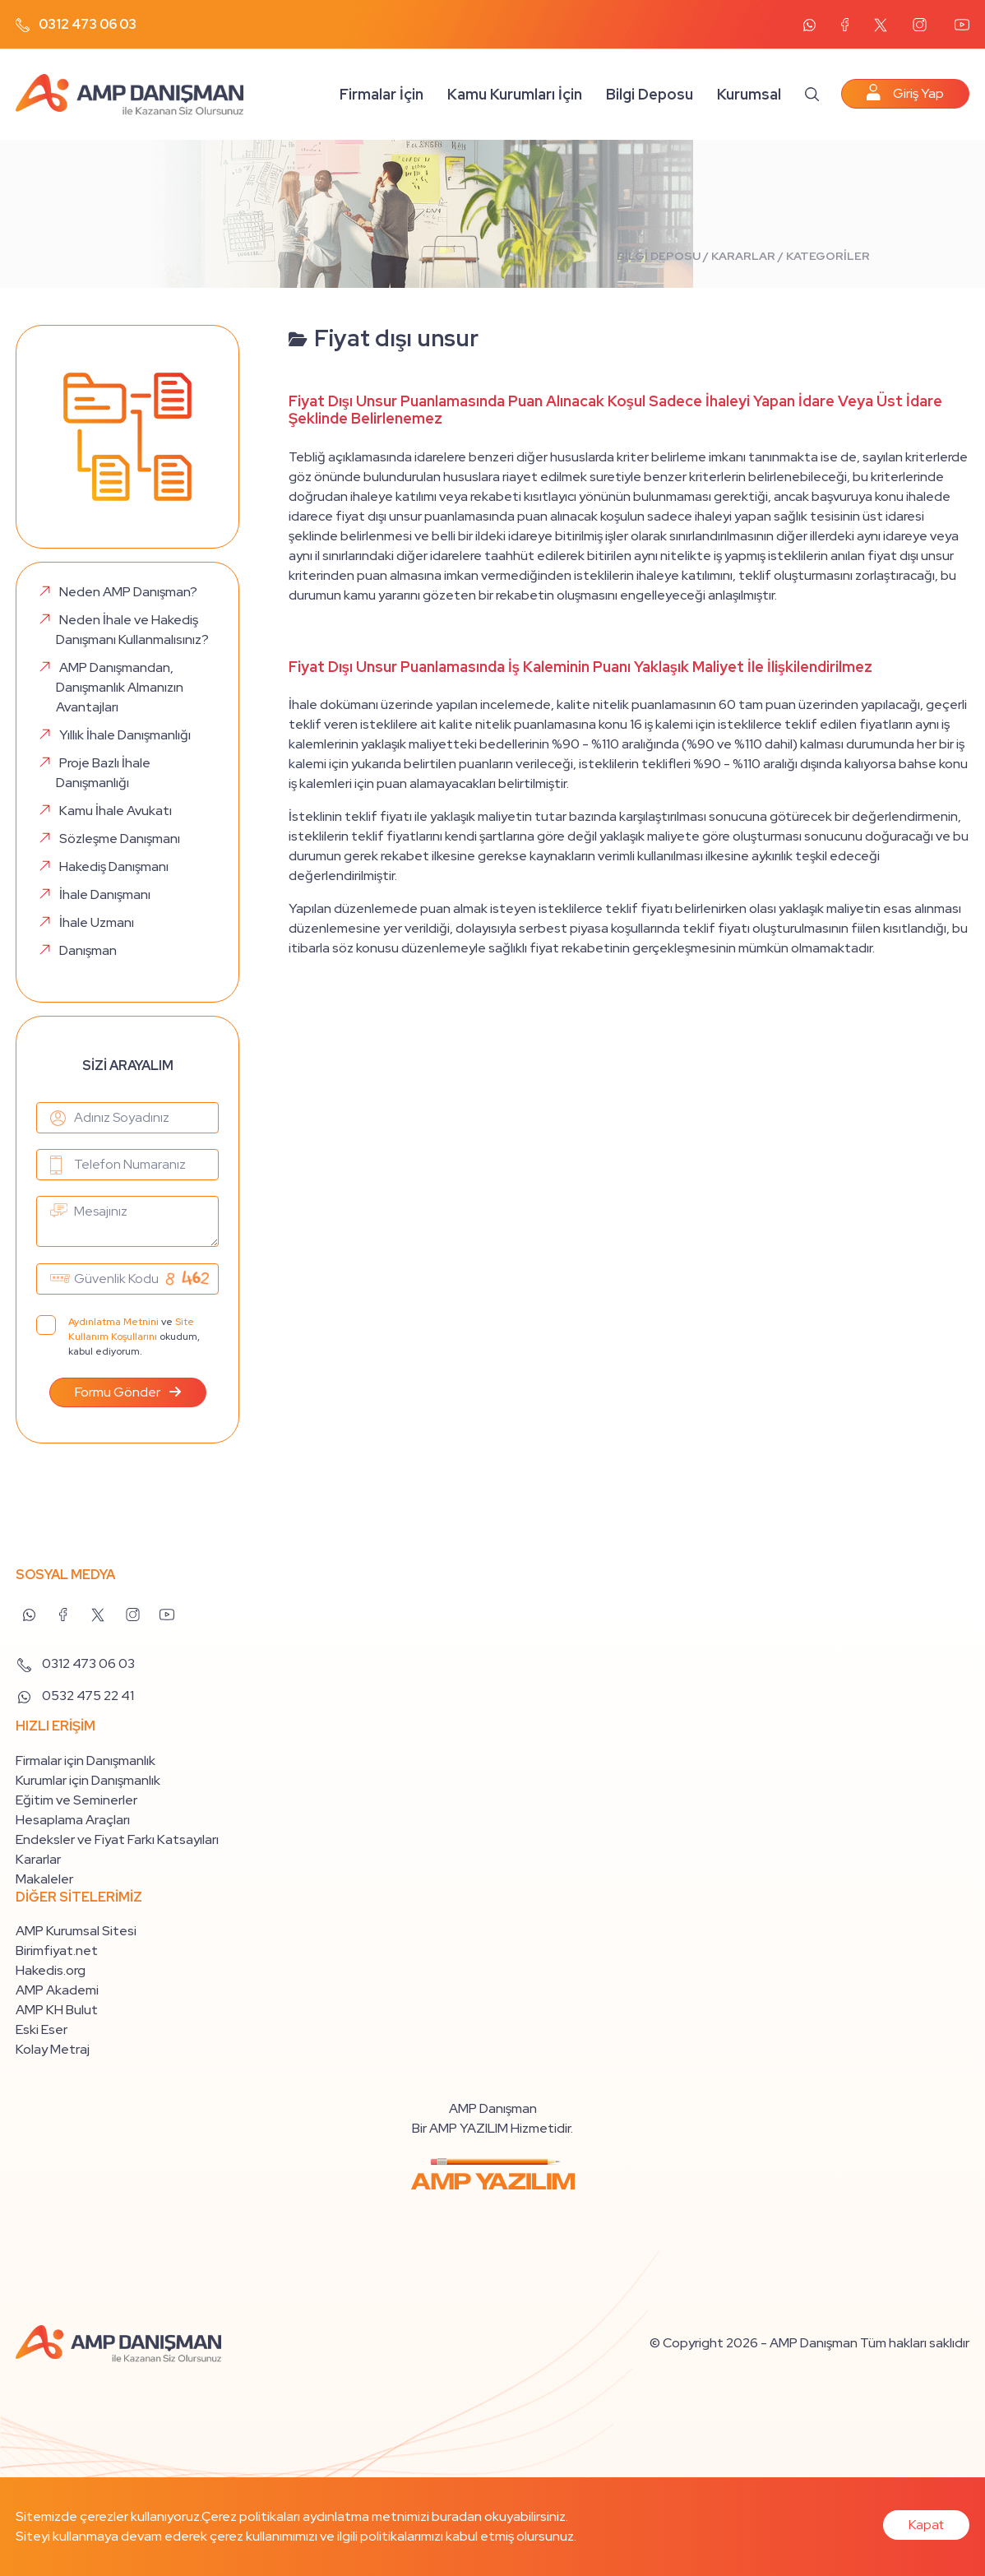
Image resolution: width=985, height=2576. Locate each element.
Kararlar (38, 1859)
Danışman (88, 950)
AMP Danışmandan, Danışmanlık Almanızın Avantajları (119, 687)
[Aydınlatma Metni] (46, 1325)
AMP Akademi (57, 1990)
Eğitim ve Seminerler (76, 1800)
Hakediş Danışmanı (114, 866)
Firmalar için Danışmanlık (85, 1760)
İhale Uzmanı (96, 922)
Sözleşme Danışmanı (119, 838)
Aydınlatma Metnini (113, 1321)
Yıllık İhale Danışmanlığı (125, 735)
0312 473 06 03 (76, 24)
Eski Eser (41, 2029)
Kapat (926, 2524)
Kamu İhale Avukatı (115, 810)
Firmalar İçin (381, 94)
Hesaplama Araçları (73, 1819)
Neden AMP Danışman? (128, 591)
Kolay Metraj (53, 2049)
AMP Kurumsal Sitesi (76, 1930)
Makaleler (44, 1879)
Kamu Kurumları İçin (514, 94)
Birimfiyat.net (57, 1950)
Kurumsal (749, 94)
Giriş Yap (905, 93)
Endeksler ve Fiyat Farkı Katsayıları (117, 1839)
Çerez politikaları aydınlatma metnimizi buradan (341, 2516)
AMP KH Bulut (57, 2009)
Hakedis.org (51, 1970)
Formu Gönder (128, 1392)
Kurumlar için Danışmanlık (88, 1780)
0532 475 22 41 (75, 1695)
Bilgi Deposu (649, 94)
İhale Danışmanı (104, 894)
